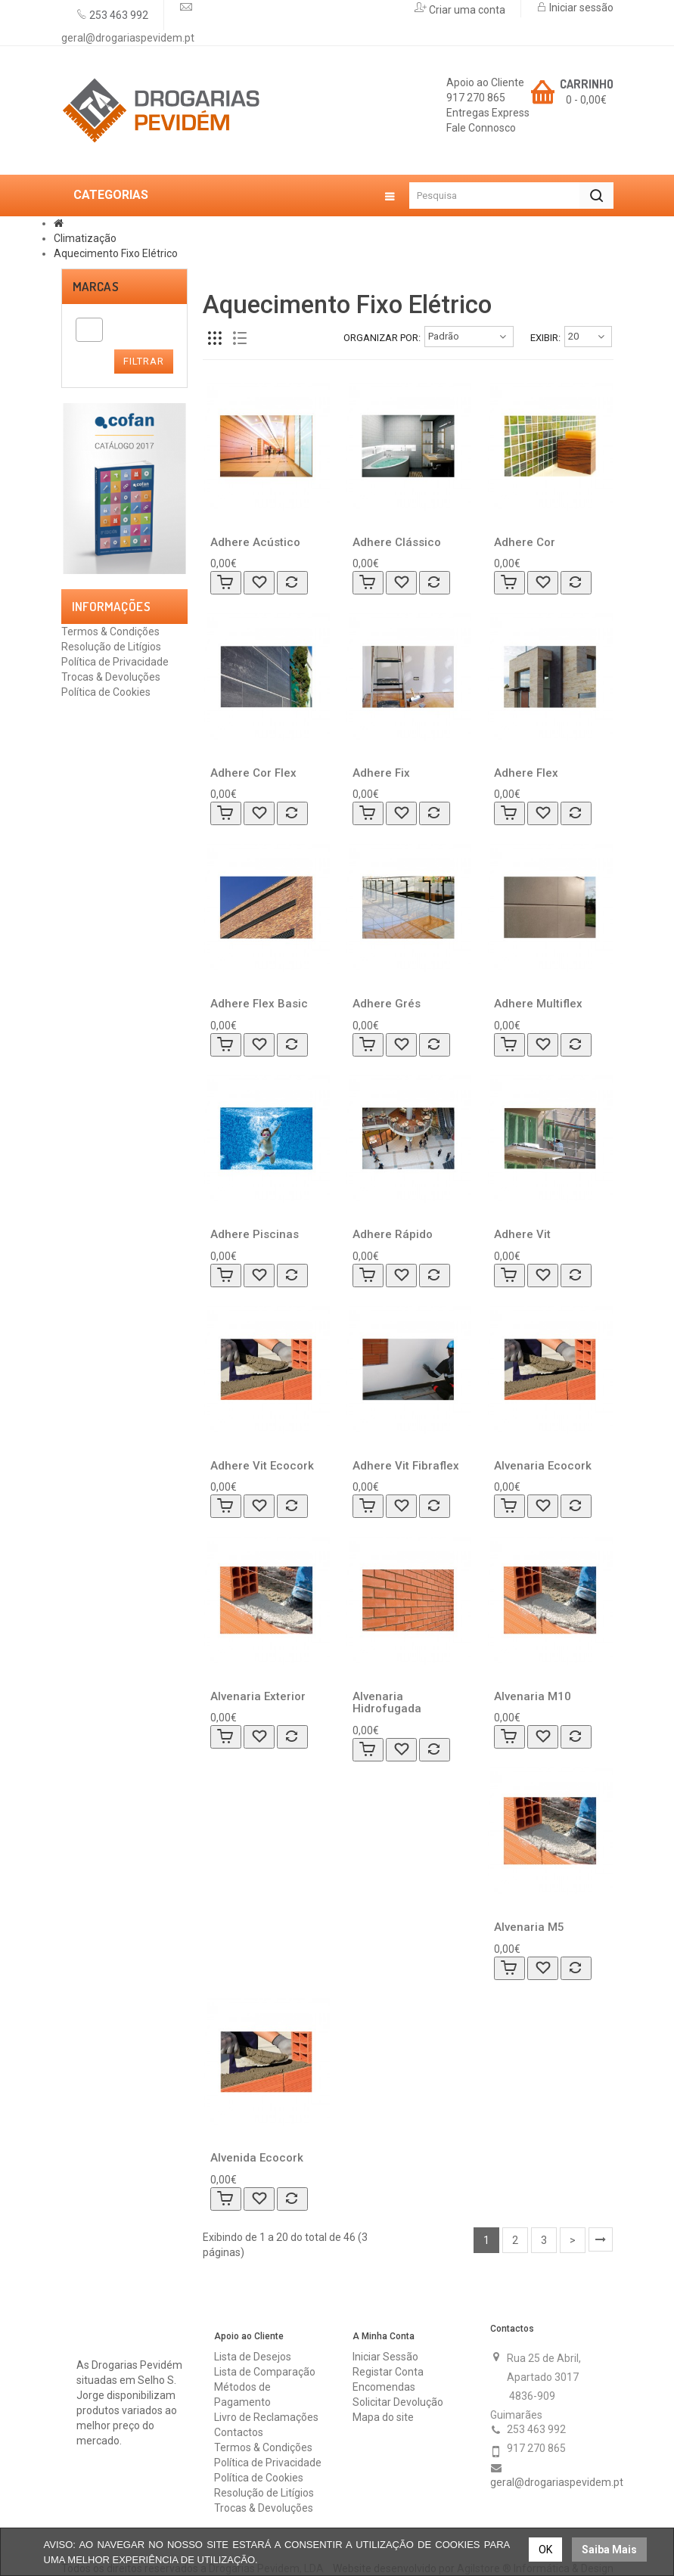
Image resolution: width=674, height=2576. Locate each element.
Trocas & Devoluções (110, 677)
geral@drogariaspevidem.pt (127, 38)
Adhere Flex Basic (259, 1003)
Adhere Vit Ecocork (262, 1466)
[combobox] (89, 330)
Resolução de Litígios (111, 647)
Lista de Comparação (264, 2372)
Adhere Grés (387, 1003)
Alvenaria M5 (529, 1927)
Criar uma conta (466, 10)
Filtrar (143, 361)
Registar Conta (388, 2372)
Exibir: (545, 337)
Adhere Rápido (393, 1234)
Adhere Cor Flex (253, 773)
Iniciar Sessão (385, 2357)
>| (601, 2239)
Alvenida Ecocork (256, 2158)
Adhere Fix (381, 773)
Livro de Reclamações (266, 2417)
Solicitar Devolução (398, 2402)
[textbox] (84, 329)
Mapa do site (383, 2417)
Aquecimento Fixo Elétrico (116, 253)
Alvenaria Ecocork (543, 1466)
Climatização (85, 238)
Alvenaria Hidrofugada (387, 1703)
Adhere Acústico (255, 542)
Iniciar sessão (580, 8)
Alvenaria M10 (532, 1696)
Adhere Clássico (397, 542)
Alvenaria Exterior (258, 1696)
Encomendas (384, 2387)
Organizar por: (382, 337)
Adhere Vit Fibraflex (406, 1466)
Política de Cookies (106, 692)
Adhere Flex (526, 773)
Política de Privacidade (115, 662)
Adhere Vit (522, 1234)
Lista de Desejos (252, 2357)
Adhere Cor (524, 542)
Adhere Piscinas (254, 1234)
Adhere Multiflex (538, 1003)
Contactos (238, 2432)
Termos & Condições (110, 631)
